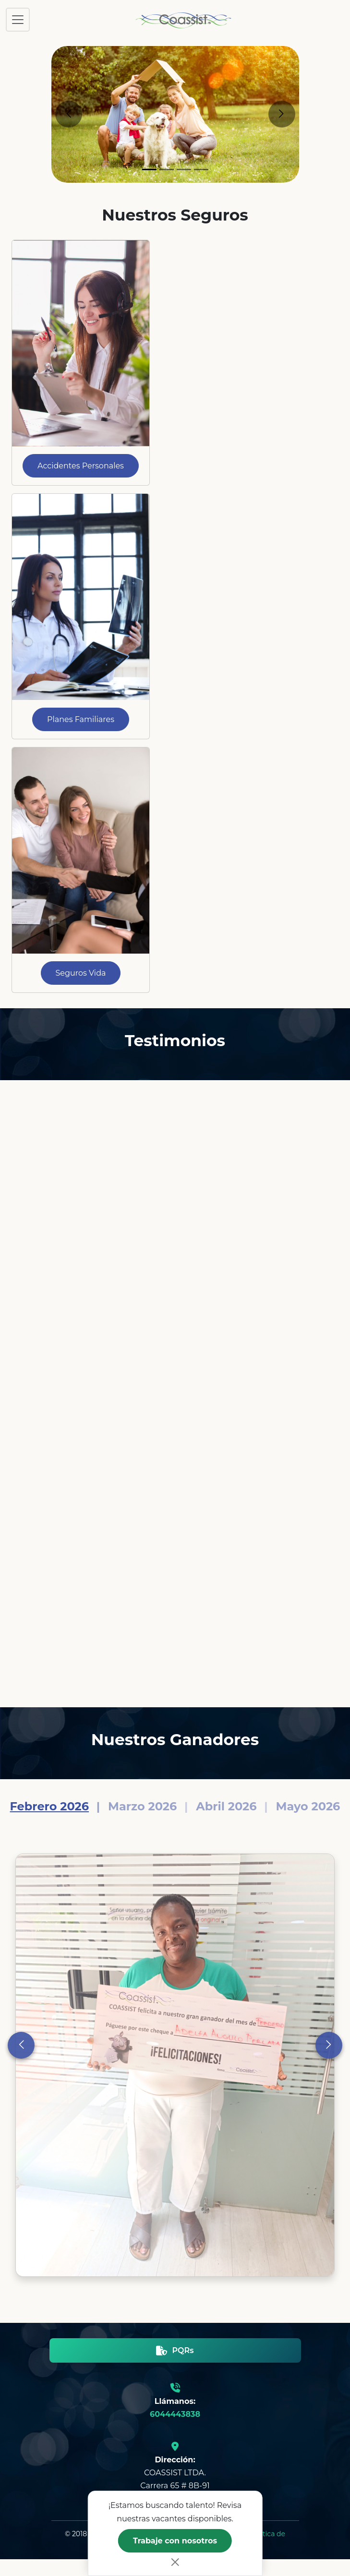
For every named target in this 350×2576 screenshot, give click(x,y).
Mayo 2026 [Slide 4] (308, 1806)
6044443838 (175, 2414)
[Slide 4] (201, 169)
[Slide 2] (166, 169)
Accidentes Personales (80, 465)
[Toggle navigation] (18, 20)
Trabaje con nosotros (175, 2540)
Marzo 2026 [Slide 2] (142, 1806)
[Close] (175, 2562)
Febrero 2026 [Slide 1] (49, 1806)
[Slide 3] (184, 169)
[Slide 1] (149, 169)
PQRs (174, 2350)
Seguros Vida (81, 973)
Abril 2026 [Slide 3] (226, 1806)
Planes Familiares (80, 719)
